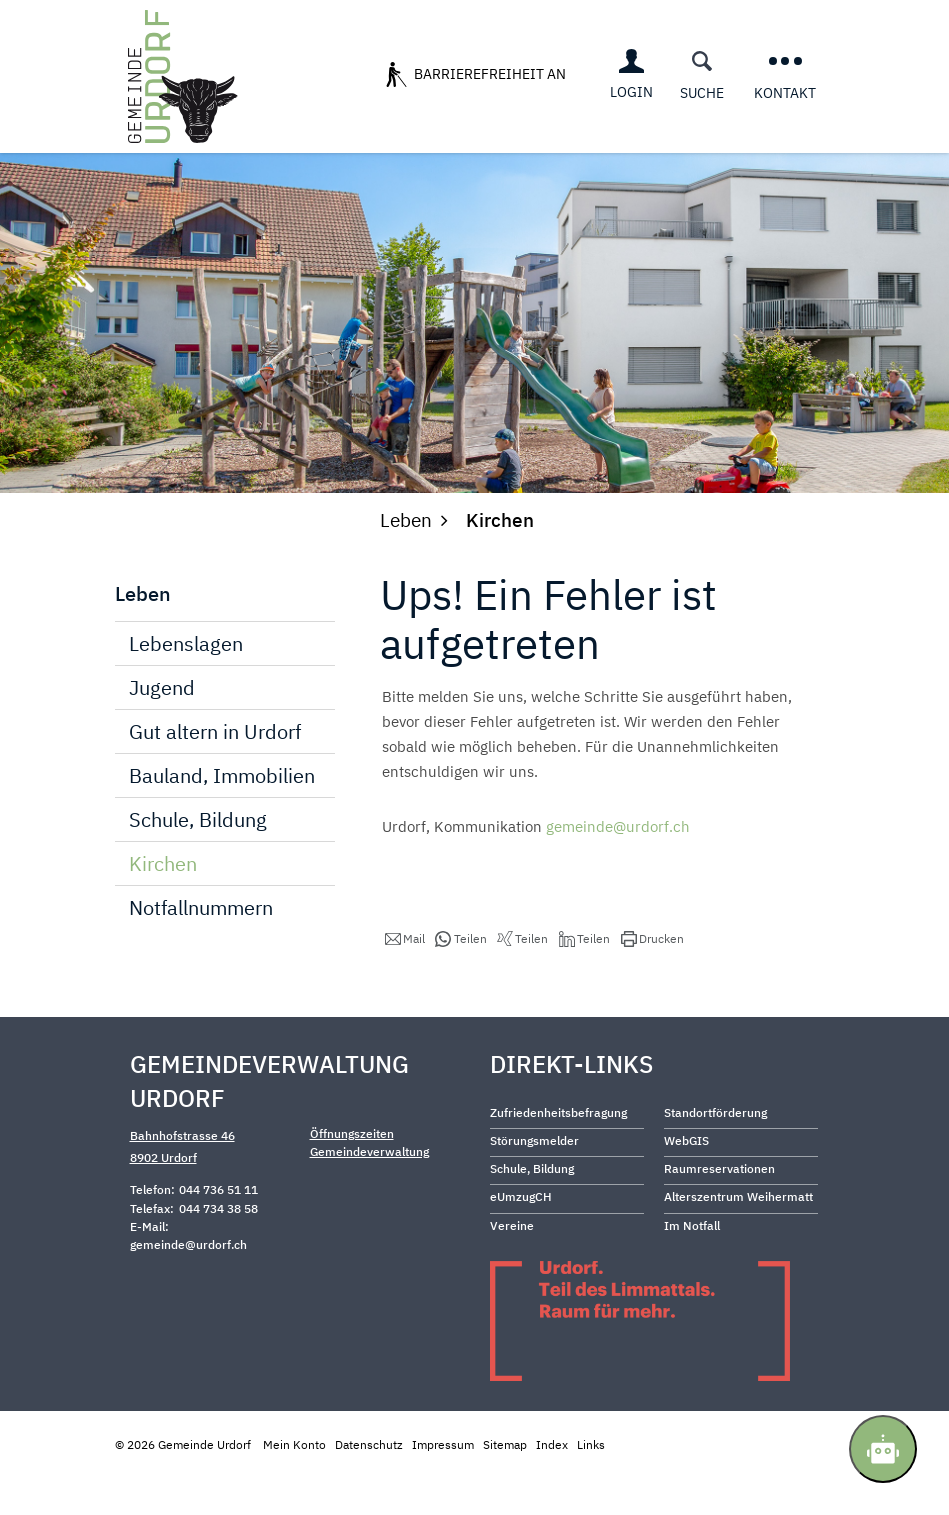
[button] (405, 978)
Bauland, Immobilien (222, 814)
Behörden (786, 149)
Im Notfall (692, 1263)
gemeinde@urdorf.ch (618, 865)
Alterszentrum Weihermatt (738, 1235)
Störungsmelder (534, 1179)
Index (552, 1482)
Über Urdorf (325, 149)
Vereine (512, 1263)
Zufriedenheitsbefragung (558, 1151)
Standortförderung (715, 1151)
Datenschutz (369, 1482)
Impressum (443, 1482)
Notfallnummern (201, 946)
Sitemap (505, 1482)
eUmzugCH (521, 1235)
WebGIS (686, 1179)
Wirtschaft (596, 149)
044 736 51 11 (218, 1228)
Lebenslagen (186, 682)
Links (591, 1482)
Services (429, 149)
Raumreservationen (719, 1207)
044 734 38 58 (218, 1246)
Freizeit (694, 149)
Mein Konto (294, 1482)
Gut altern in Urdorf (215, 770)
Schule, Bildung (198, 858)
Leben (507, 149)
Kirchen (221, 902)
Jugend (162, 726)
